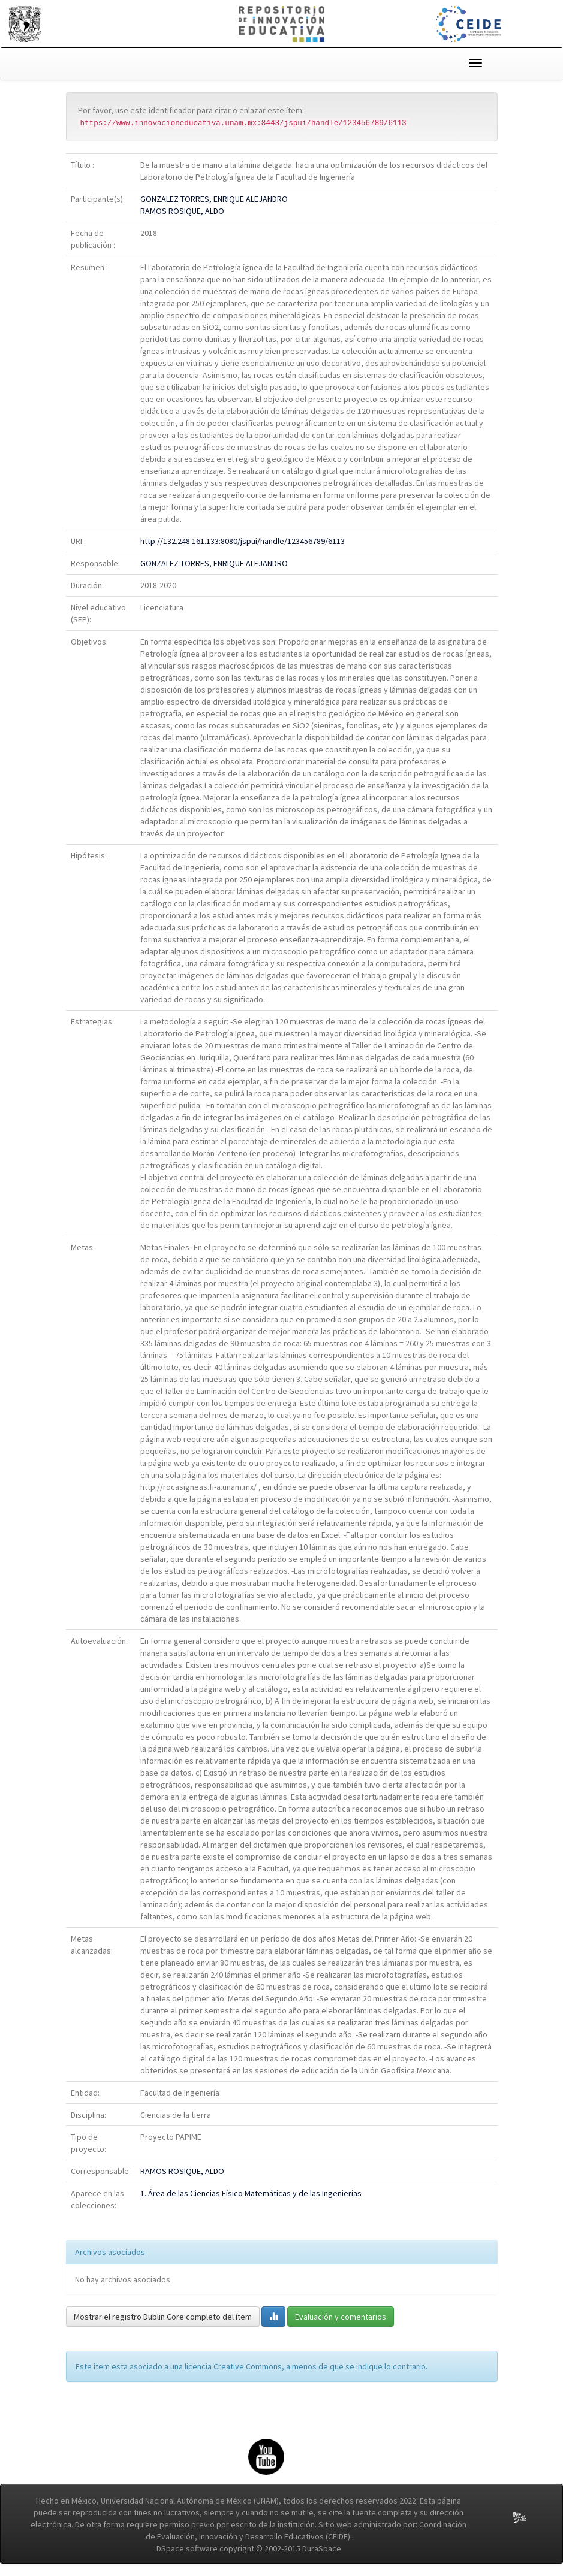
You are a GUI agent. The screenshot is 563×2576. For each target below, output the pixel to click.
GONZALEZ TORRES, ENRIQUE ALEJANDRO (214, 198)
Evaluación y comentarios (340, 2316)
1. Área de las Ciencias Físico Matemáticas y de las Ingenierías (251, 2193)
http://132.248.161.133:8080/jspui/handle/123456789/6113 (242, 541)
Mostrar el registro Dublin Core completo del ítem (163, 2316)
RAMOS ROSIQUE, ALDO (182, 210)
